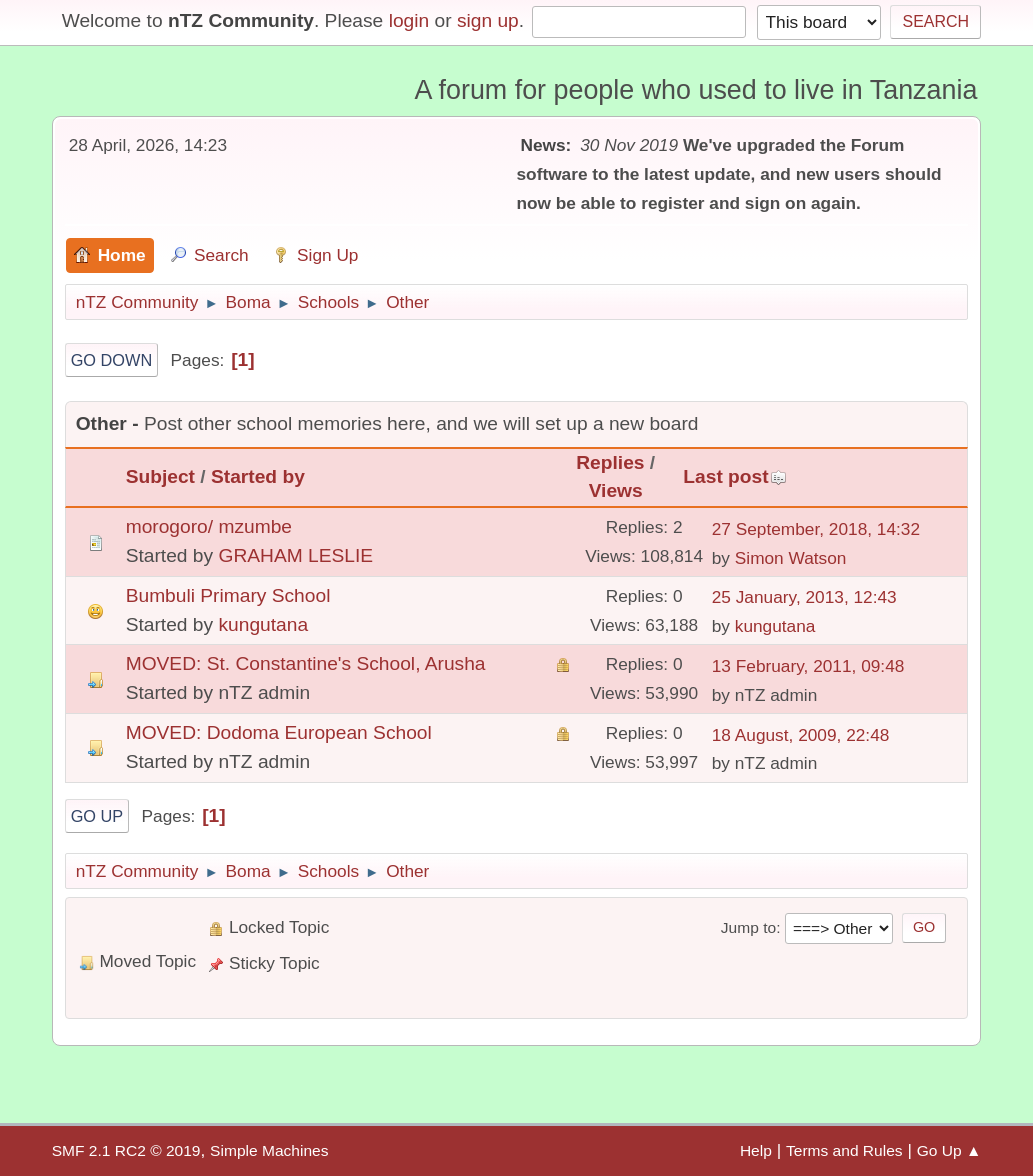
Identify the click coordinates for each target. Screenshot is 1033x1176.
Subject (160, 476)
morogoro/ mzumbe (209, 526)
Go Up (97, 816)
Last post (734, 476)
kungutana (263, 624)
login (409, 20)
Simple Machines (269, 1150)
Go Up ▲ (949, 1150)
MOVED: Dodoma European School (279, 732)
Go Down (112, 360)
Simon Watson (791, 558)
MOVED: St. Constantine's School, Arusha (306, 663)
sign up (488, 20)
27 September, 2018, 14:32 (816, 529)
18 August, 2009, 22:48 (801, 735)
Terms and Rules (844, 1150)
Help (756, 1150)
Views (616, 490)
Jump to (748, 927)
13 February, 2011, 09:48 (808, 666)
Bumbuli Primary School (228, 595)
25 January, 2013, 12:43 (804, 597)
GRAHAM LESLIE (295, 555)
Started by (258, 476)
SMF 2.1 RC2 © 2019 (126, 1150)
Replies (610, 462)
